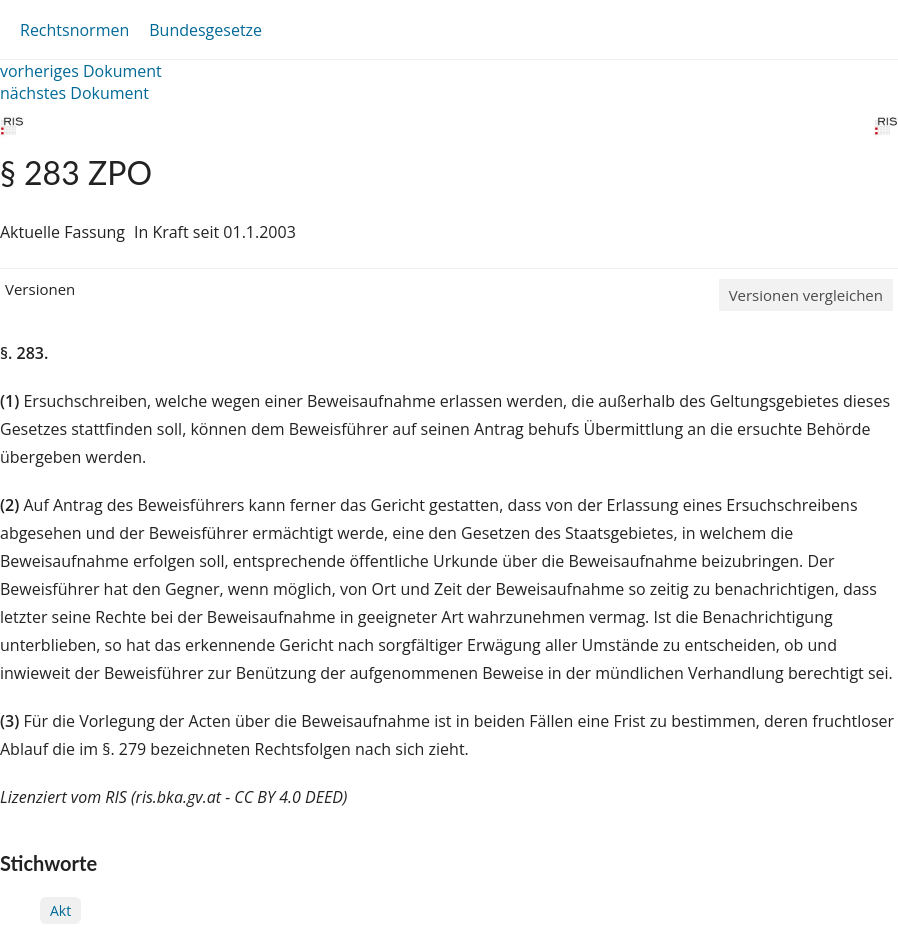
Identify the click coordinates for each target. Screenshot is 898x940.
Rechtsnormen (74, 30)
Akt (60, 910)
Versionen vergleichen (806, 295)
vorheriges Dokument (81, 71)
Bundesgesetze (205, 30)
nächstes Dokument (74, 93)
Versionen (40, 289)
